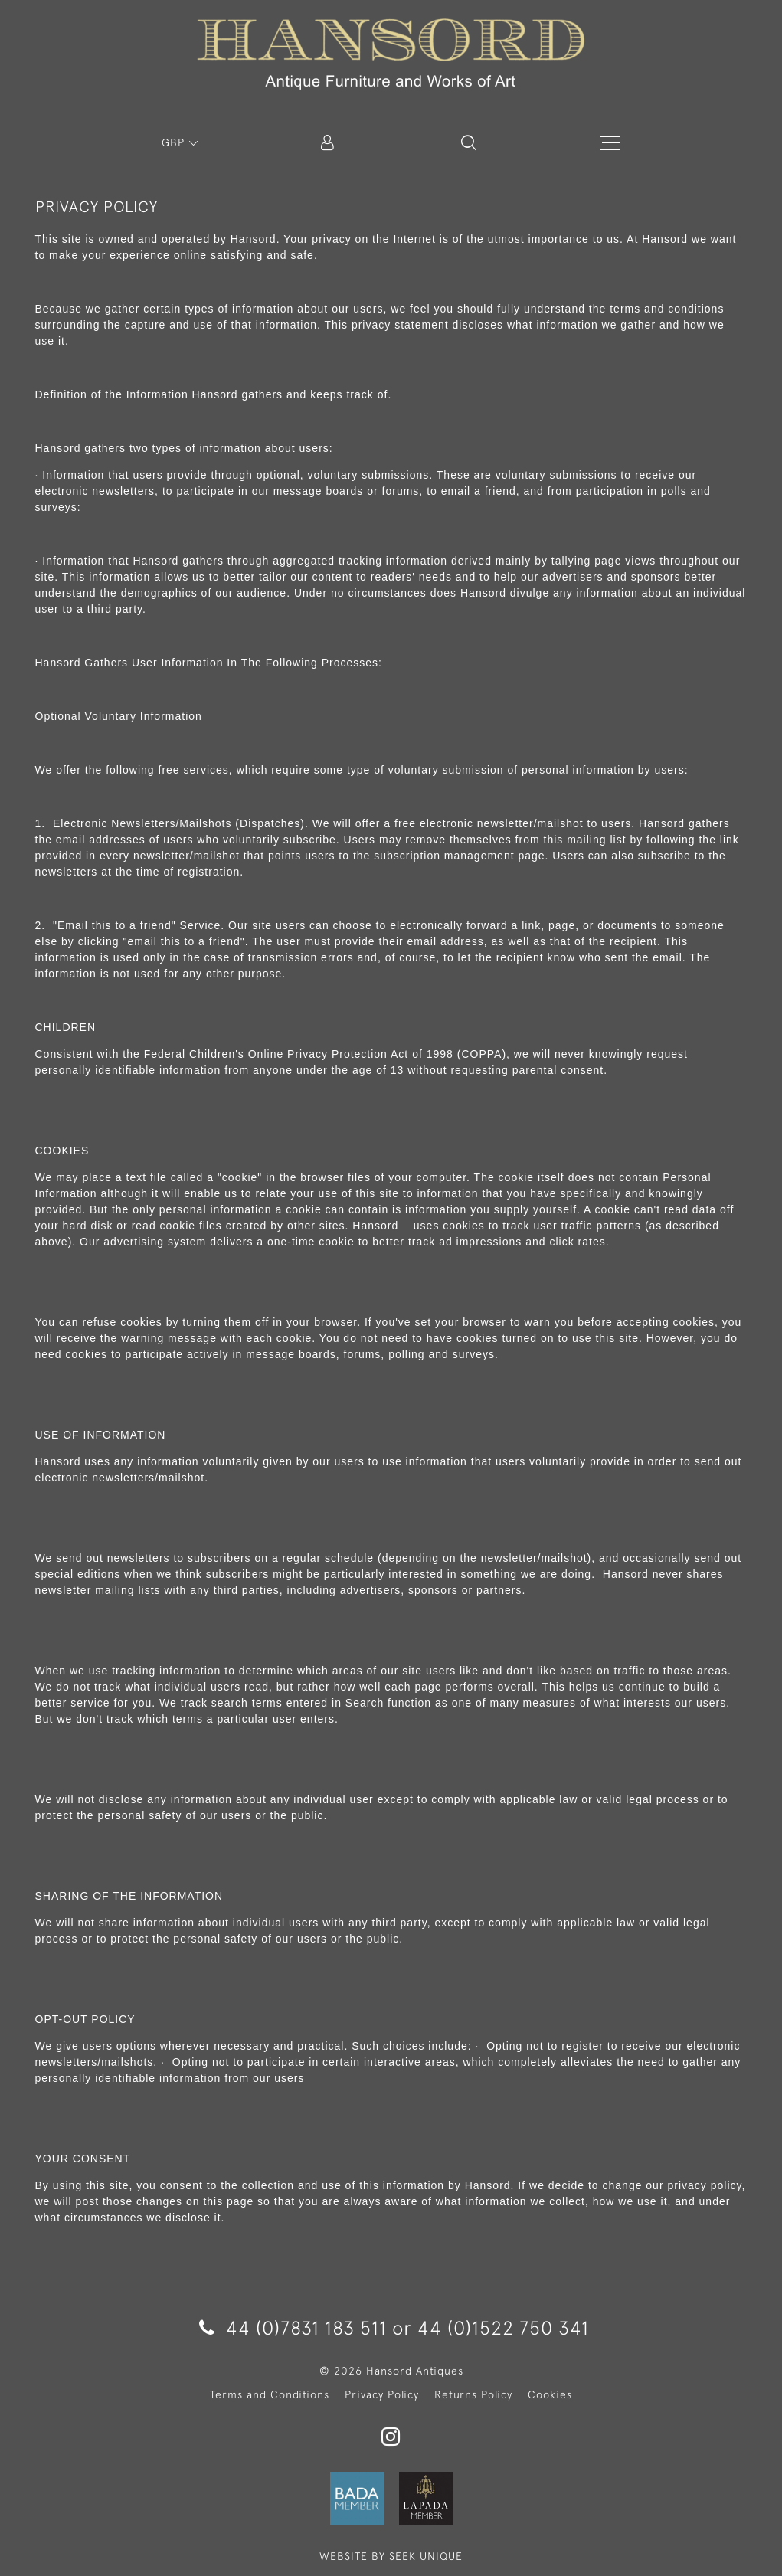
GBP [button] (175, 142)
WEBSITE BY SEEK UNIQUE (391, 2556)
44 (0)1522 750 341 (503, 2327)
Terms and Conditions (269, 2394)
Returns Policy (473, 2394)
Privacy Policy (382, 2394)
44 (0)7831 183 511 (293, 2327)
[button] (468, 142)
